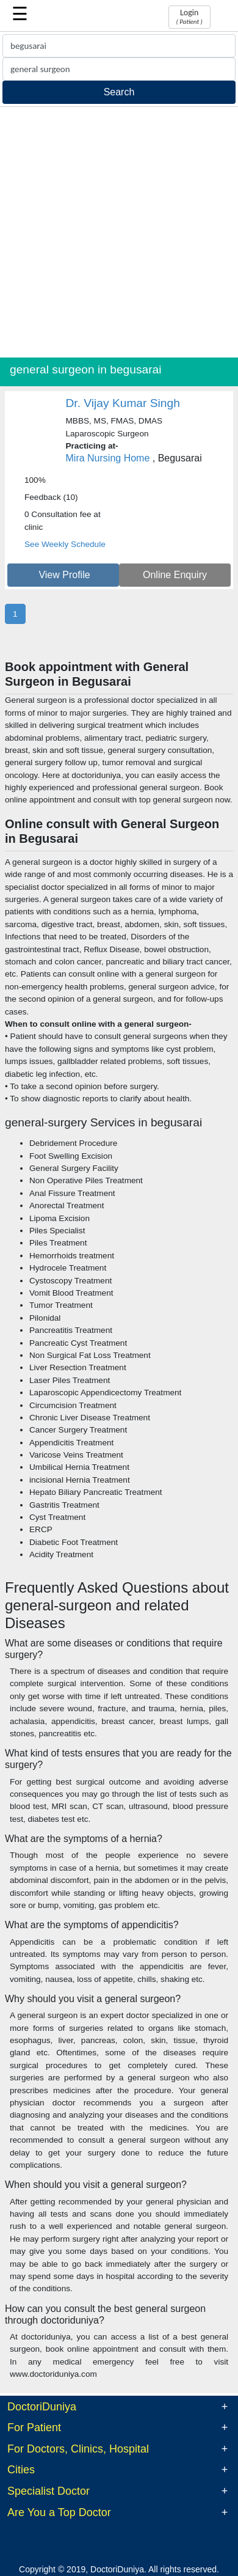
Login (189, 16)
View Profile (64, 575)
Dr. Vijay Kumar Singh (123, 403)
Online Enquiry (175, 575)
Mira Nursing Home (108, 458)
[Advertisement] (119, 232)
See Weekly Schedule (65, 544)
